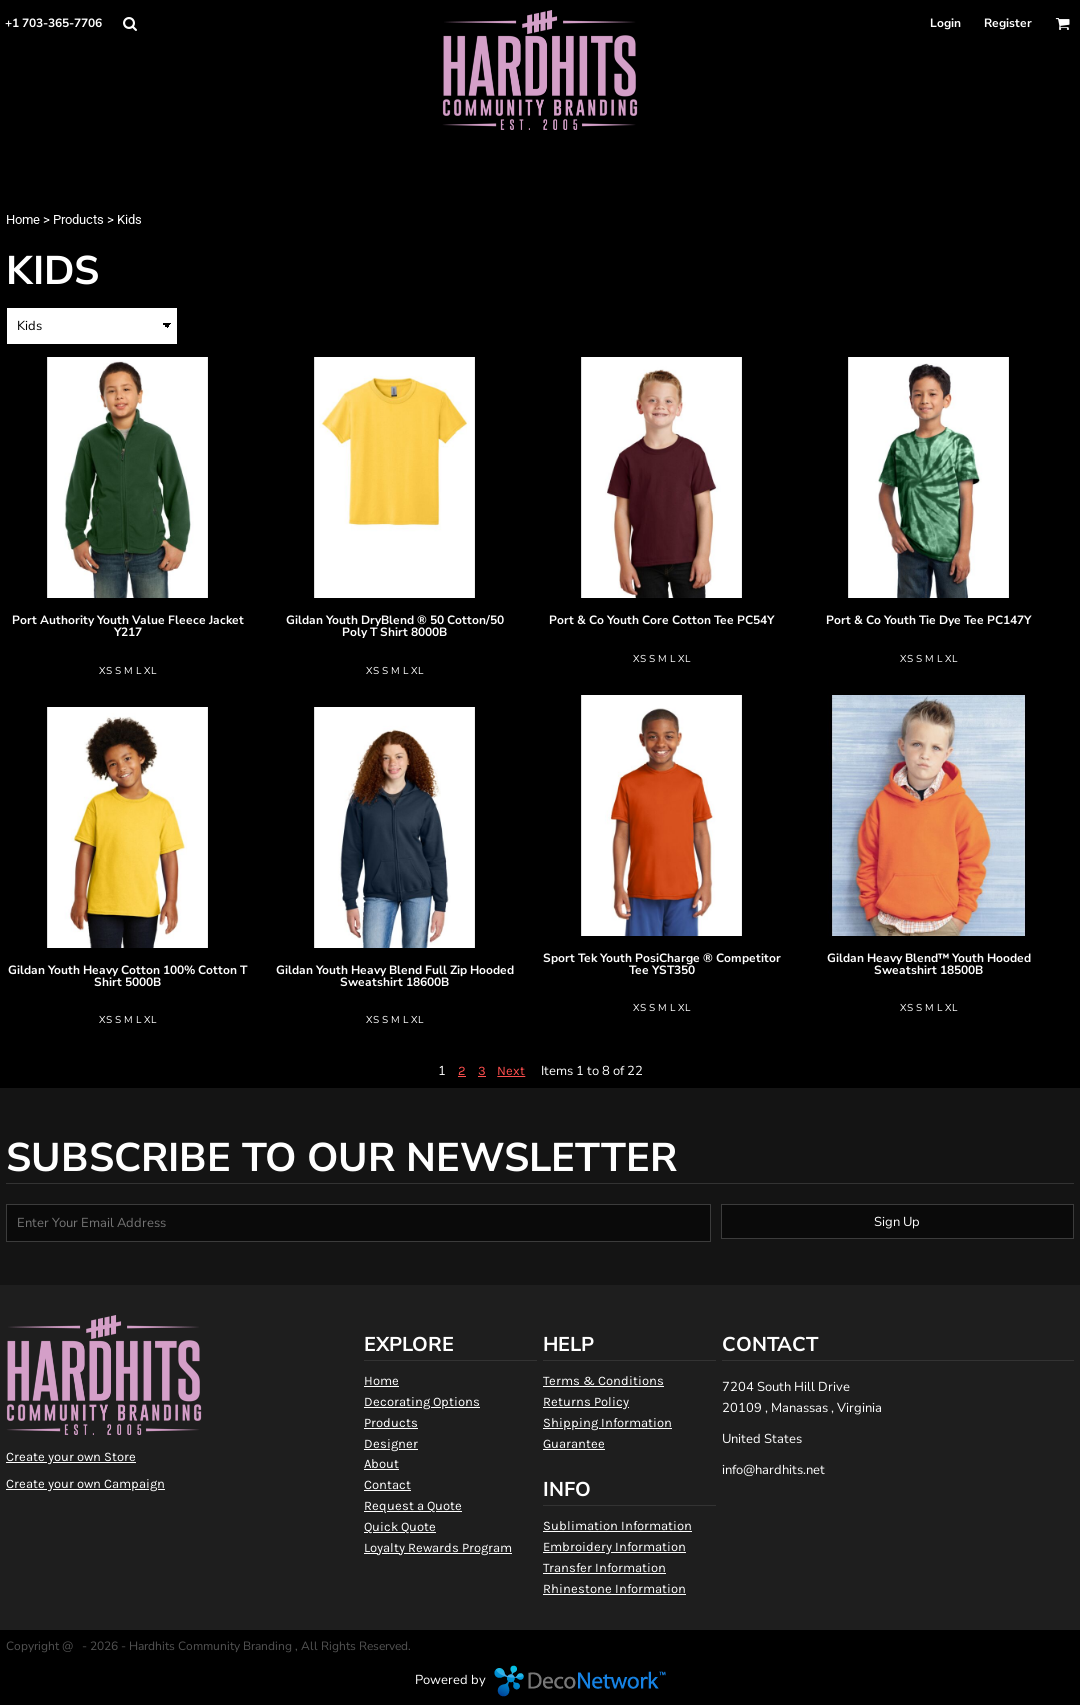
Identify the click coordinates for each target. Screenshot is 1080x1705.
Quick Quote (400, 1526)
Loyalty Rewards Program (438, 1547)
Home (23, 219)
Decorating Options (422, 1401)
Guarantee (574, 1443)
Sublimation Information (617, 1525)
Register (1008, 23)
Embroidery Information (614, 1546)
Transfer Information (604, 1567)
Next (511, 1070)
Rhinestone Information (614, 1588)
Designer (391, 1443)
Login (945, 23)
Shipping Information (607, 1422)
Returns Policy (586, 1401)
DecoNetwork (580, 1681)
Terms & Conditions (603, 1380)
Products (78, 219)
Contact (387, 1484)
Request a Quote (413, 1505)
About (381, 1463)
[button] (129, 23)
